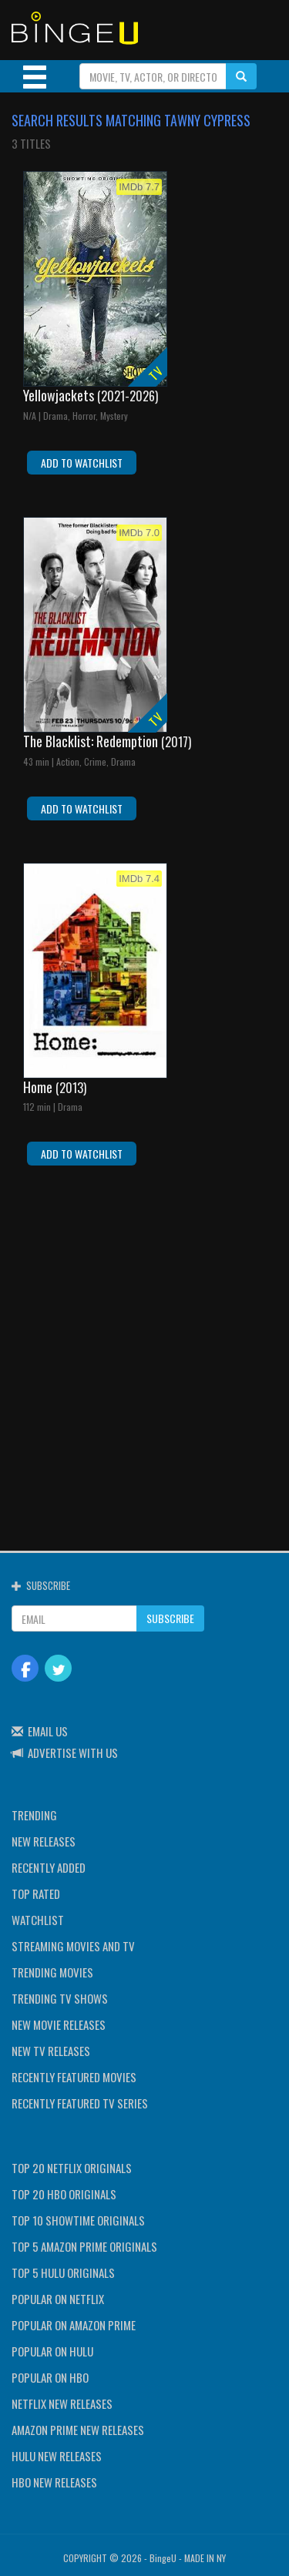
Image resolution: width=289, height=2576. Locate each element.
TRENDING (34, 1814)
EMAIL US (48, 1730)
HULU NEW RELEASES (57, 2455)
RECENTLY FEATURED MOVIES (74, 2076)
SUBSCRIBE (170, 1618)
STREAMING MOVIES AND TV (73, 1945)
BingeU (163, 2557)
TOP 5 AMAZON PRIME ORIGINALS (84, 2246)
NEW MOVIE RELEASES (59, 2024)
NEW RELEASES (44, 1841)
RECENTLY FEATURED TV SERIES (80, 2103)
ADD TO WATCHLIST (82, 462)
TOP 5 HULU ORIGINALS (63, 2272)
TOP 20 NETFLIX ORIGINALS (72, 2167)
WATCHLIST (38, 1919)
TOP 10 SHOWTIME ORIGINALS (78, 2220)
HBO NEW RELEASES (54, 2482)
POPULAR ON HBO (50, 2377)
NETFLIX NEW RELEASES (62, 2403)
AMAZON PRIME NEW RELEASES (78, 2429)
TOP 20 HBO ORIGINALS (64, 2193)
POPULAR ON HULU (52, 2351)
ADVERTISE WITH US (73, 1752)
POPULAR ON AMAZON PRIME (74, 2324)
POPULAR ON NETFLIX (58, 2298)
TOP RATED (36, 1893)
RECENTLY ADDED (49, 1867)
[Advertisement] (144, 1348)
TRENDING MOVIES (52, 1972)
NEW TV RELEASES (51, 2050)
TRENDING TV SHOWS (60, 1998)
